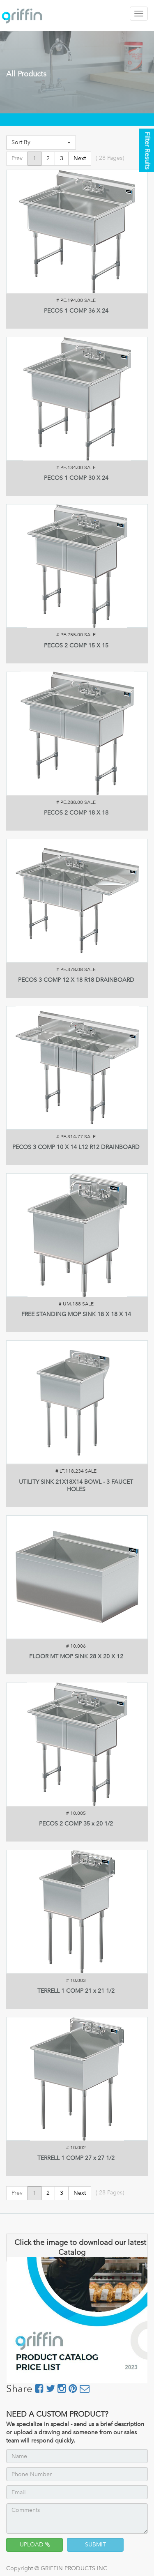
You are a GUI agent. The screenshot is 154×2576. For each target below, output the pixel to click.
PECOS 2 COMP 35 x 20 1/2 (76, 1823)
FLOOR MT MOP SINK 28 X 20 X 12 (76, 1656)
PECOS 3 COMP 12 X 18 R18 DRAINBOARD (76, 979)
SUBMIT (95, 2544)
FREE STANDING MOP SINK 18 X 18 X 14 (76, 1314)
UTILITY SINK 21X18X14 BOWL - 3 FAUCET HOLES (76, 1485)
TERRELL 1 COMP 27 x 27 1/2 (76, 2158)
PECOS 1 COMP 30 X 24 (76, 477)
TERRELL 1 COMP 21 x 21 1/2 (76, 1990)
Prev (17, 158)
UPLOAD (35, 2544)
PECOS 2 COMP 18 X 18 (76, 812)
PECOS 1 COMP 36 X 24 (76, 310)
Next (80, 158)
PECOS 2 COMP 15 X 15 (76, 645)
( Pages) (110, 157)
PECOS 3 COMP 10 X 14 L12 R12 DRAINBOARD (76, 1147)
